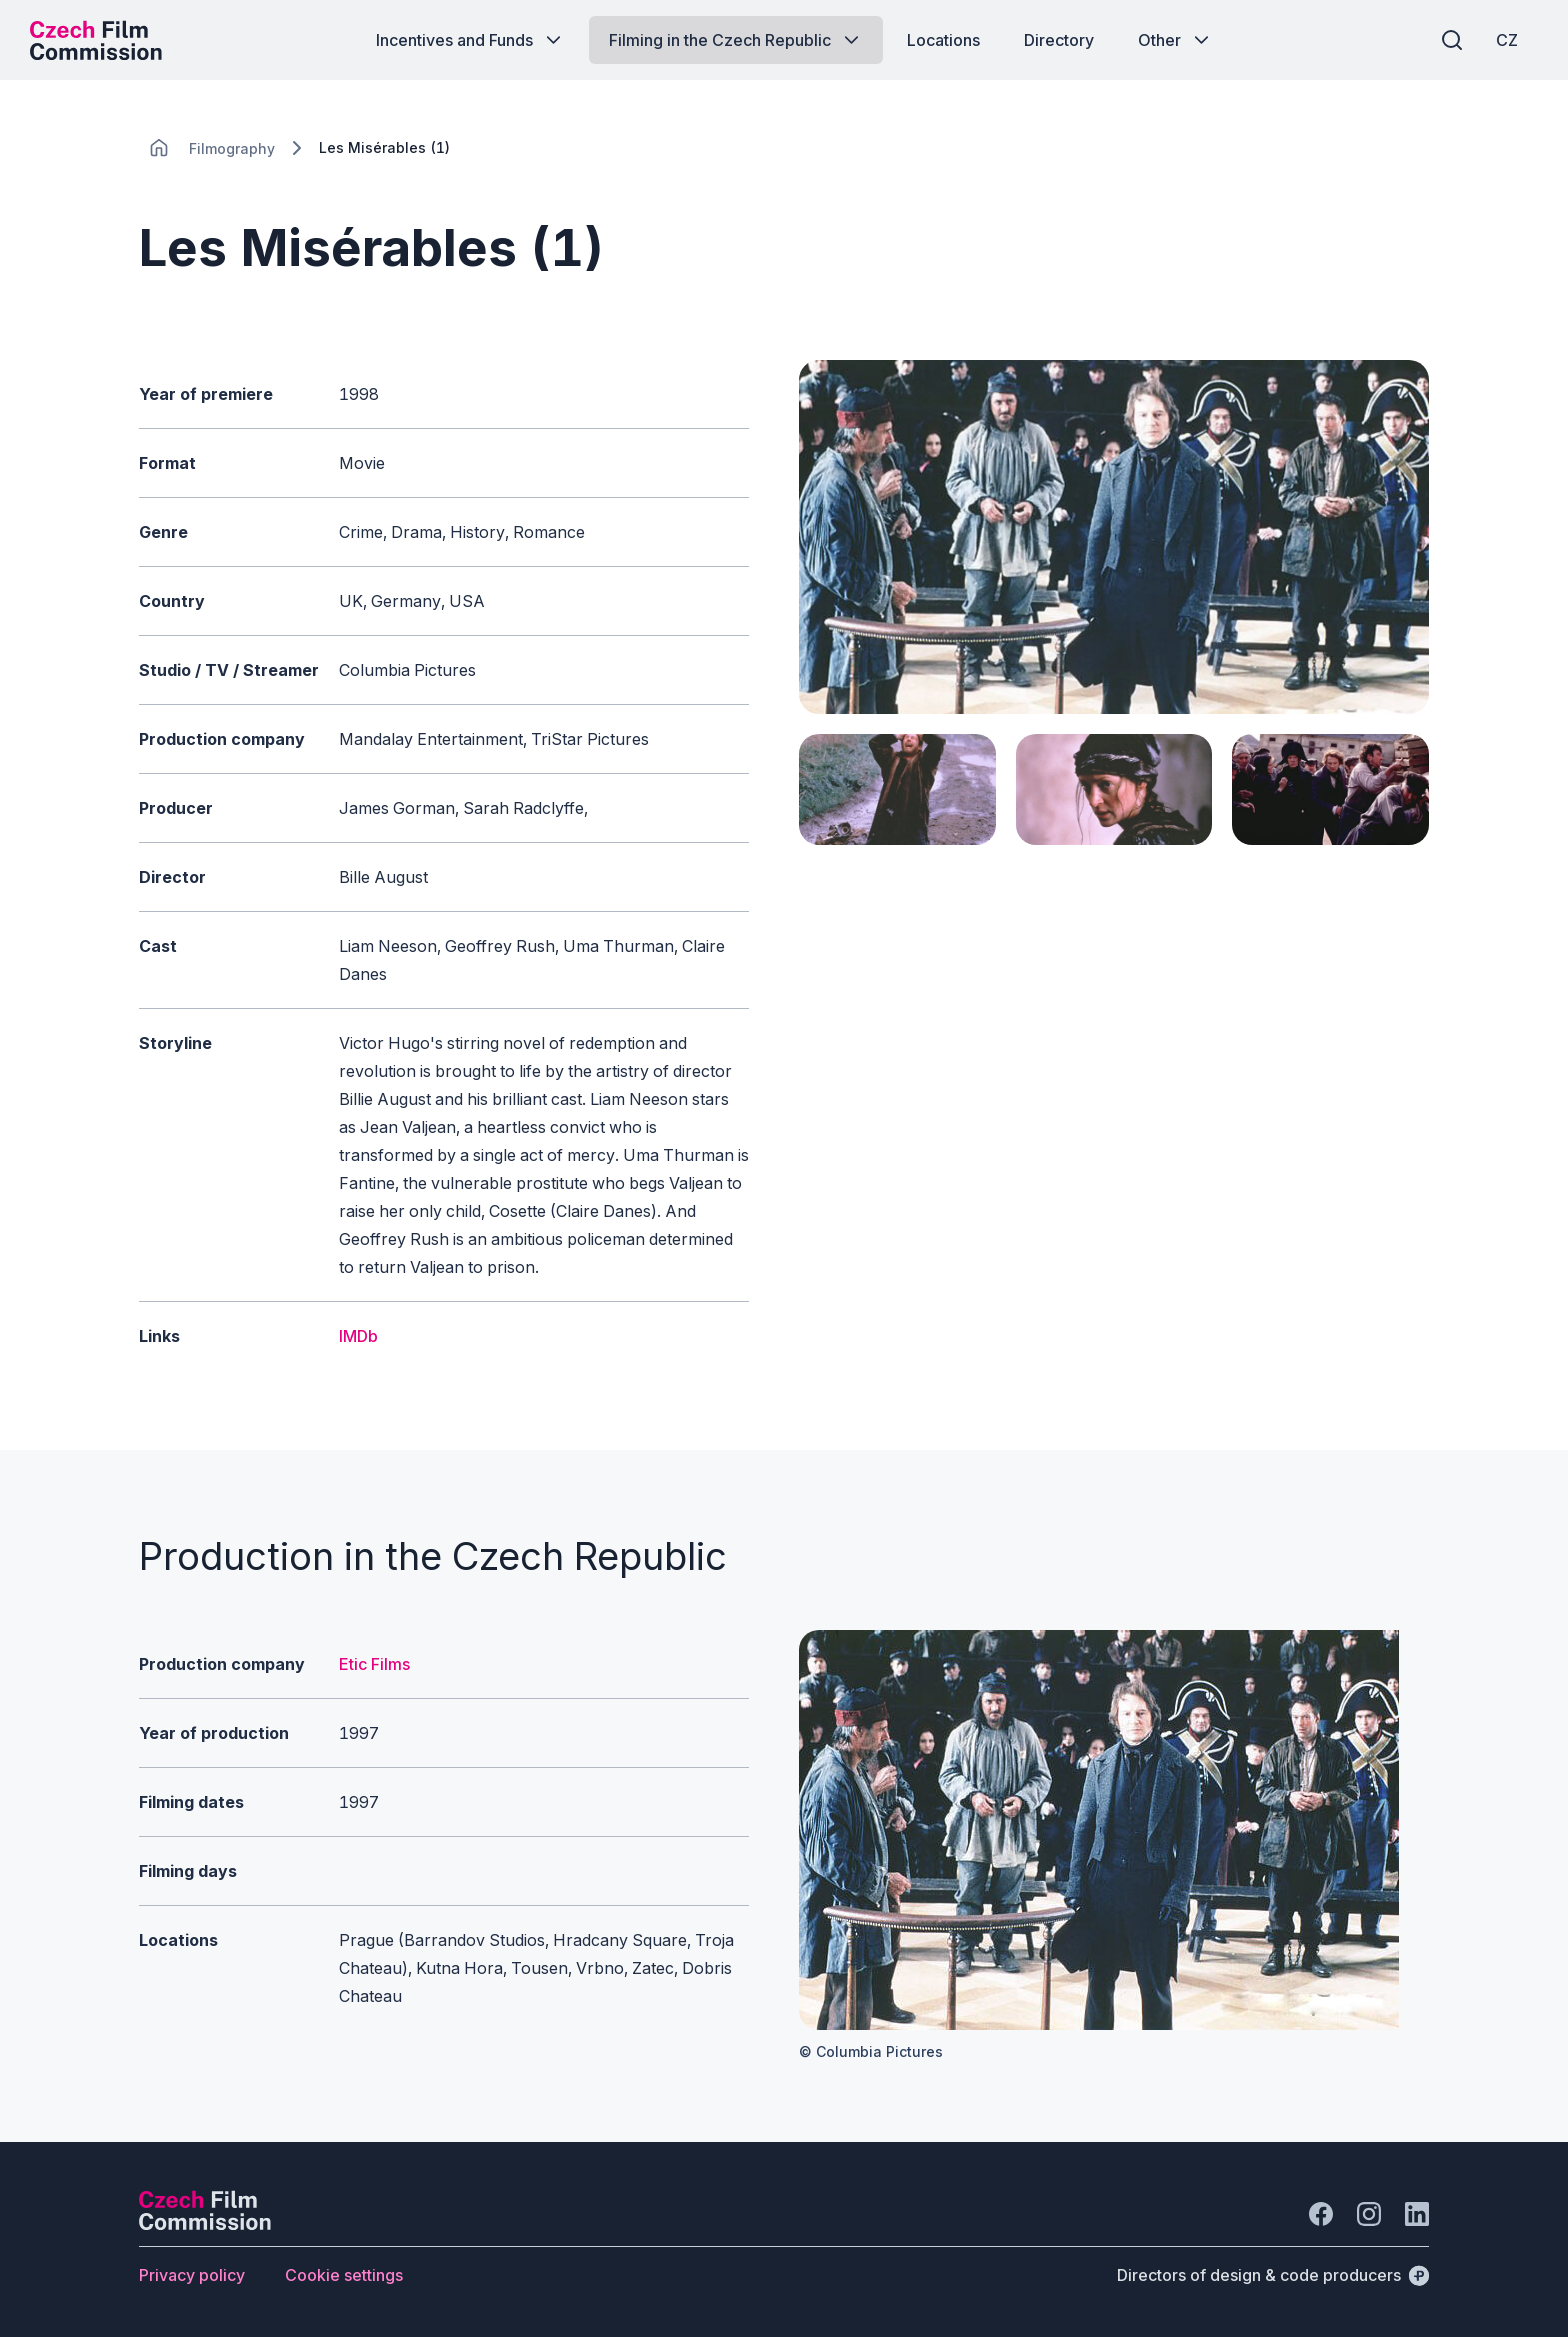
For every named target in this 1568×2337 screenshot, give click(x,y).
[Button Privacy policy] (192, 2275)
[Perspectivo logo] (205, 2224)
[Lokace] (232, 148)
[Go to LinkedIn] (1417, 2214)
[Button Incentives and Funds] (470, 40)
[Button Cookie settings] (344, 2275)
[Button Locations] (943, 40)
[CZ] (1507, 40)
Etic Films (374, 1664)
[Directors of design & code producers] (1273, 2275)
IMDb (358, 1336)
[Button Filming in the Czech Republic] (736, 40)
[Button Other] (1175, 40)
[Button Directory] (1059, 40)
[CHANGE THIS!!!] (159, 148)
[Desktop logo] (96, 40)
